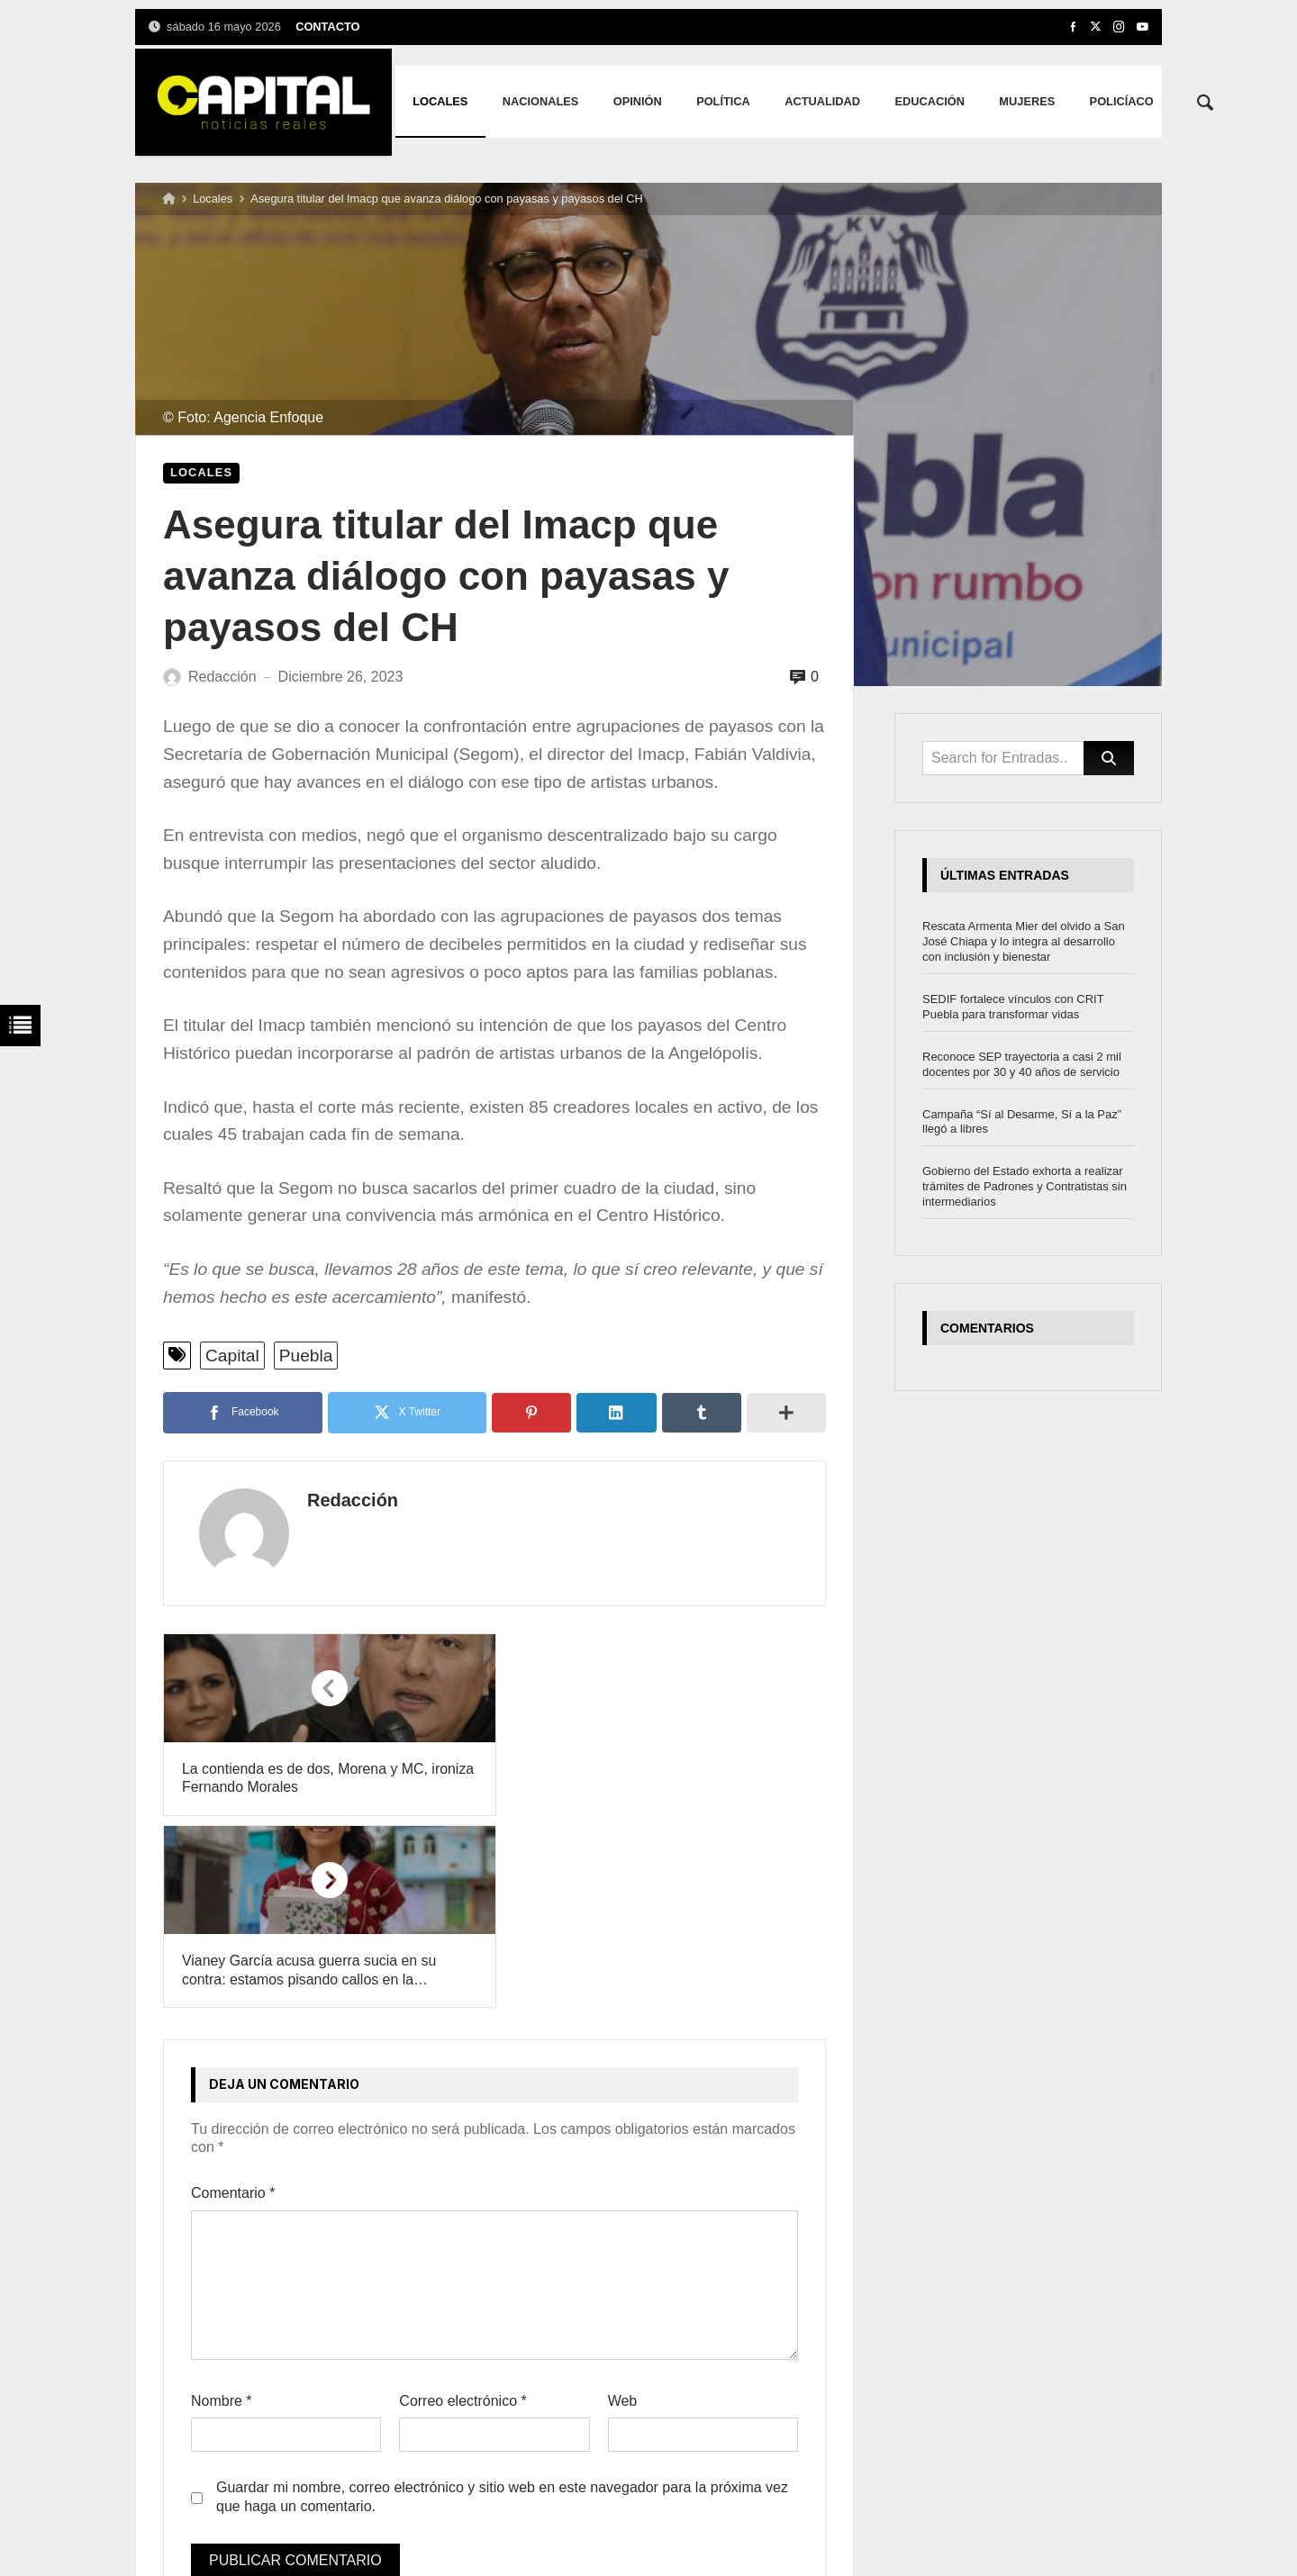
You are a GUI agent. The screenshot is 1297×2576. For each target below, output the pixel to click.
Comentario (233, 2001)
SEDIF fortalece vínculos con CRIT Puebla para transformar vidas (1012, 1006)
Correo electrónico (462, 2209)
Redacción (344, 1500)
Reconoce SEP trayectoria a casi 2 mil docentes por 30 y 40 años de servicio (1021, 1064)
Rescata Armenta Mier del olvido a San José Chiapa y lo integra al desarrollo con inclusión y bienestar (1023, 941)
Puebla (306, 1355)
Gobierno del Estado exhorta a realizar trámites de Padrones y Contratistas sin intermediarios (1024, 1186)
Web (623, 2209)
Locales (212, 198)
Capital (232, 1355)
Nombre (221, 2209)
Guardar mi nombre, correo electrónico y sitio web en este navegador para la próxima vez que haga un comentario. (502, 2305)
